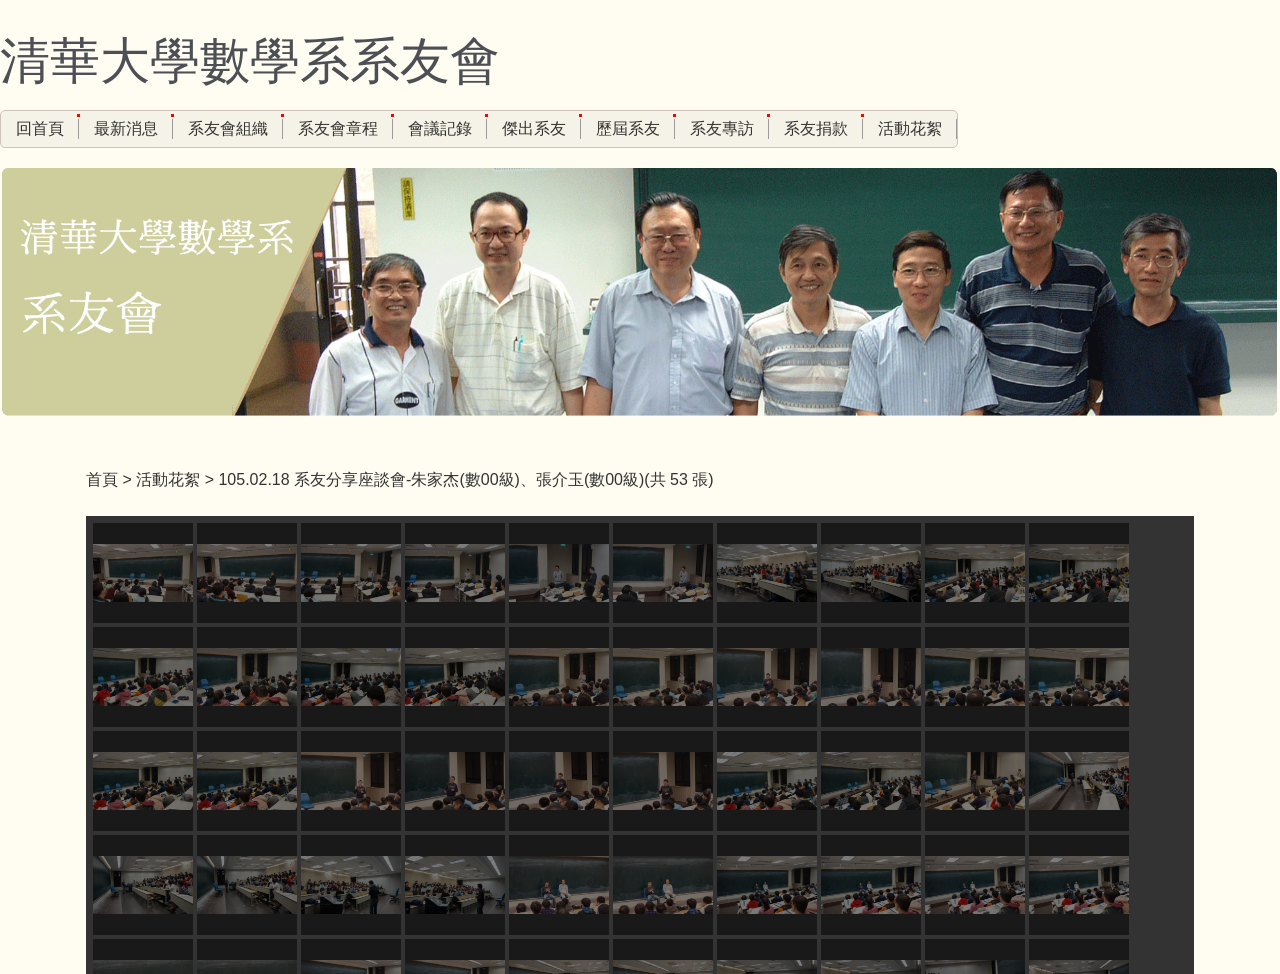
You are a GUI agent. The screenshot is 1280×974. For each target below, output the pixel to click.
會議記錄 (440, 128)
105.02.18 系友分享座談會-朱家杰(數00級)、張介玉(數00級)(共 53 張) (465, 479)
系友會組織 (228, 128)
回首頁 (40, 128)
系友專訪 (722, 128)
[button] (111, 631)
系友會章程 (338, 128)
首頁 (102, 479)
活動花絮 (910, 128)
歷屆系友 (628, 128)
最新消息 (126, 128)
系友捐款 (816, 128)
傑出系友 (534, 128)
